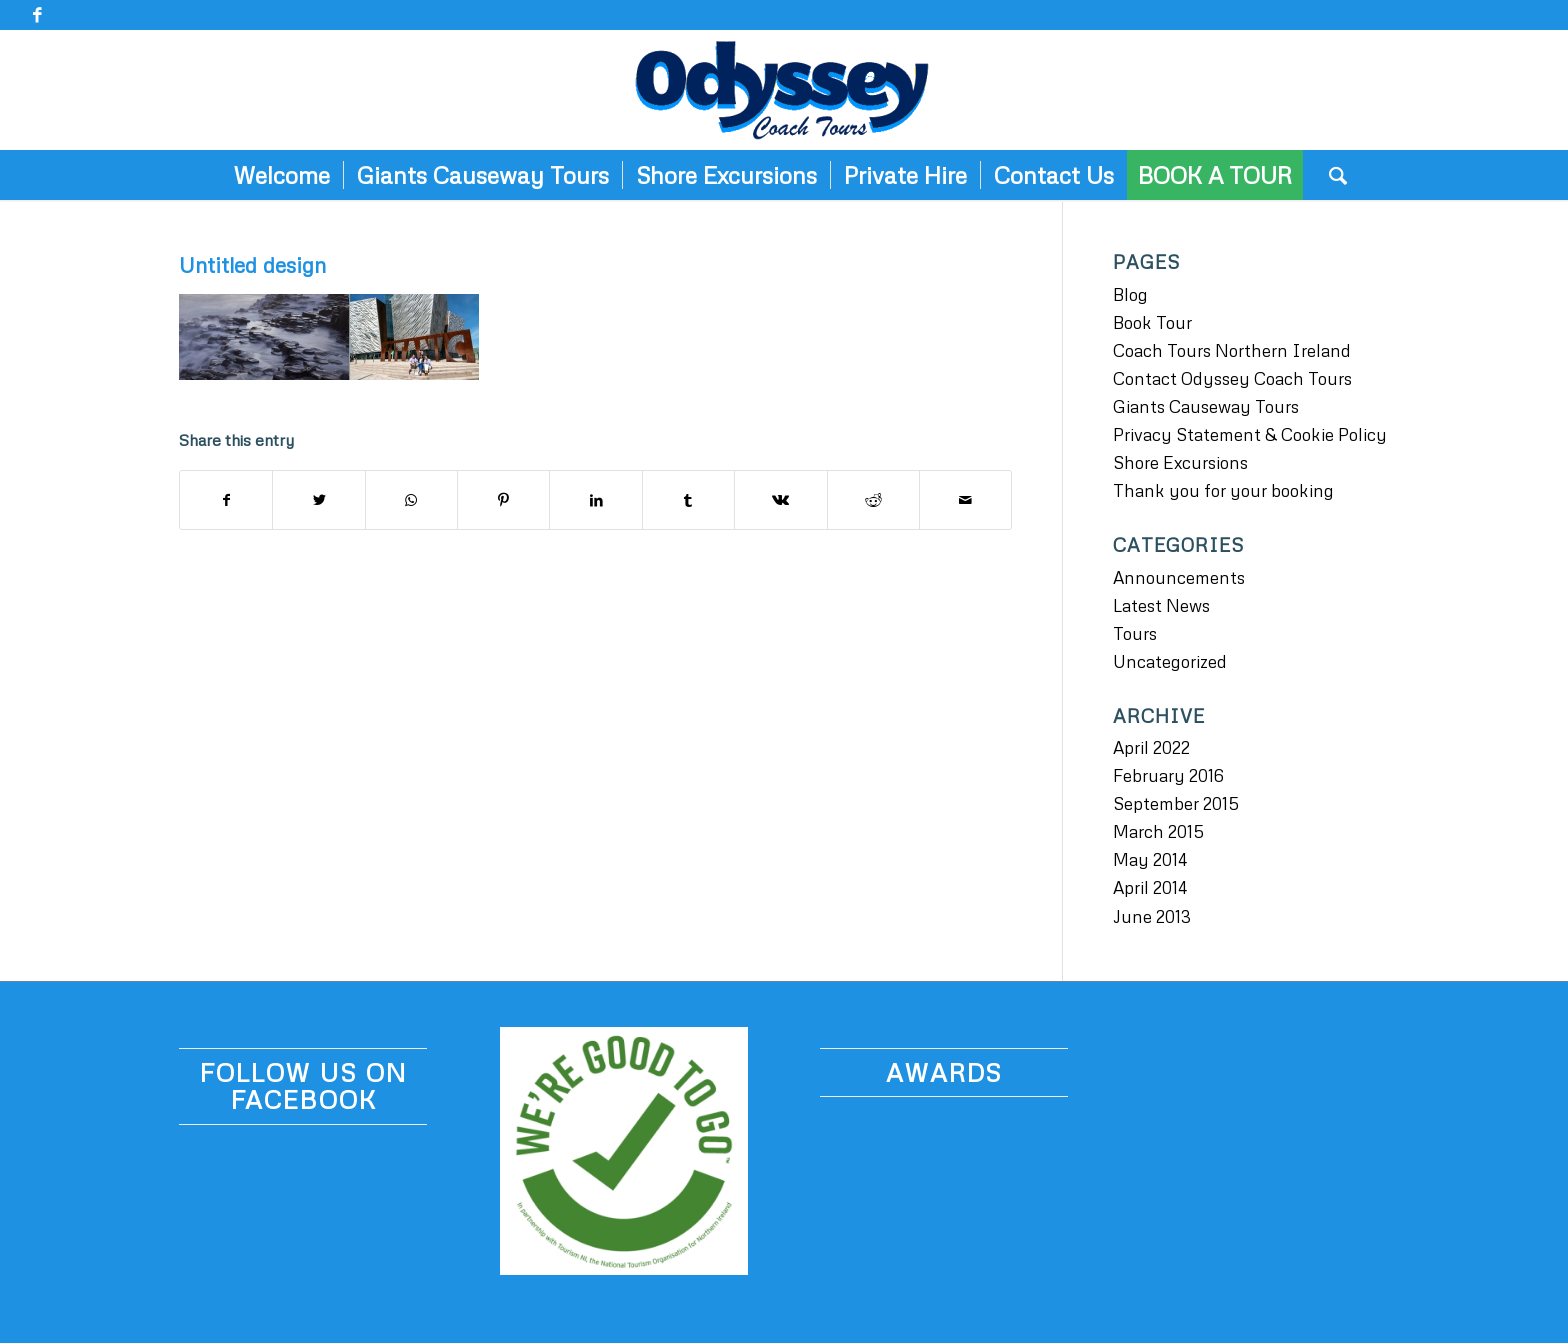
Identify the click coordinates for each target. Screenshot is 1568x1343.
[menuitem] (281, 175)
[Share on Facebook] (226, 500)
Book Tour (1152, 322)
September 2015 (1176, 803)
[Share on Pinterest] (503, 500)
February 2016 (1168, 775)
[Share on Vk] (780, 500)
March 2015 (1158, 831)
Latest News (1161, 605)
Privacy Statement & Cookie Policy (1250, 434)
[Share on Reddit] (873, 500)
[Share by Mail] (965, 500)
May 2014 (1150, 859)
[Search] (1331, 175)
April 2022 (1151, 747)
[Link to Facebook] (37, 15)
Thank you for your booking (1223, 490)
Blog (1130, 294)
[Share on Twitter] (318, 500)
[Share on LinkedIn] (595, 500)
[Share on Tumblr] (688, 500)
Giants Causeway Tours (1206, 406)
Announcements (1179, 577)
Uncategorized (1170, 661)
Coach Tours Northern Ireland (1232, 350)
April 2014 (1150, 887)
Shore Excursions (1180, 462)
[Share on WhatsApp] (411, 500)
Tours (1135, 633)
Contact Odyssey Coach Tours (1232, 378)
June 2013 (1152, 916)
